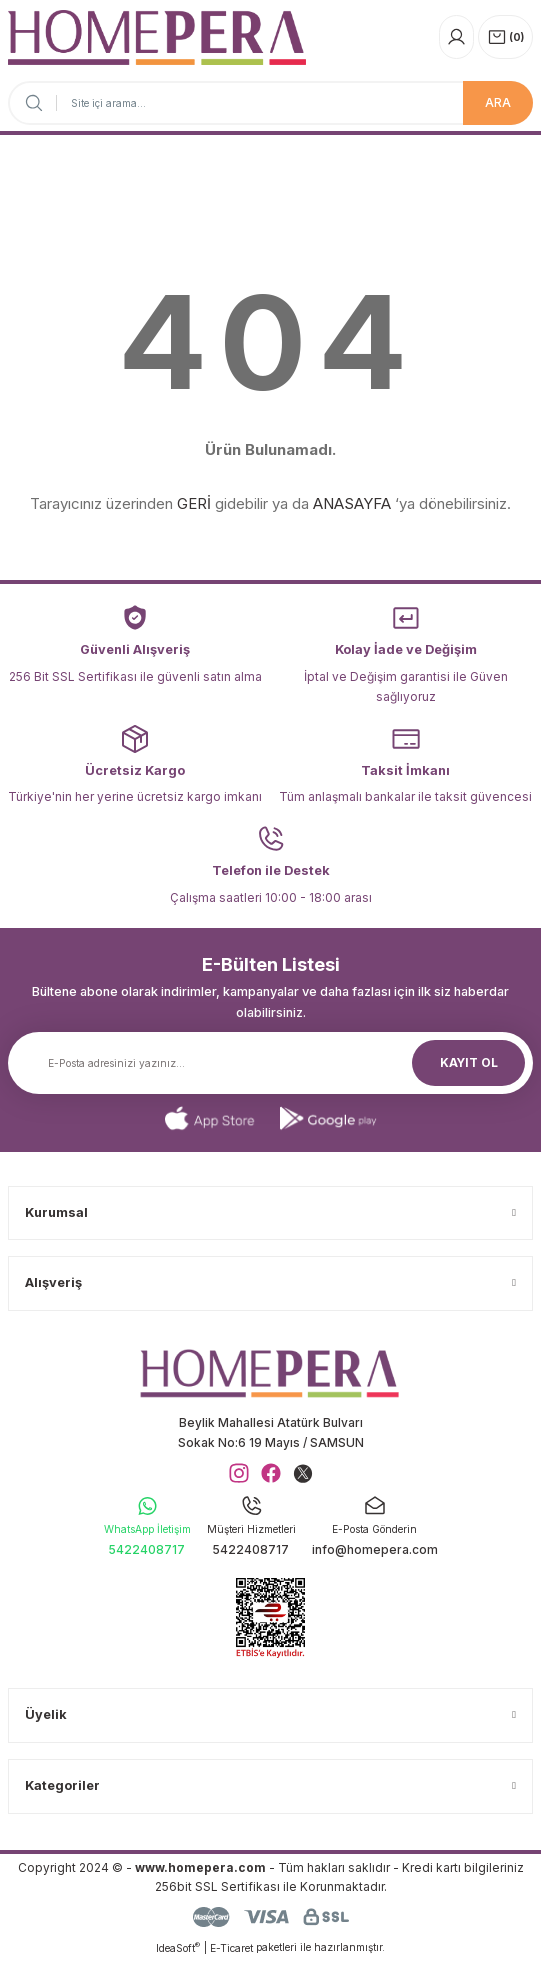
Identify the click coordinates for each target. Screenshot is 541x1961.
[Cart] (505, 37)
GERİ (194, 503)
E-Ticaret (231, 1948)
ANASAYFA (352, 503)
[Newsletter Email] (270, 1063)
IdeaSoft (178, 1947)
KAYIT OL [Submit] (469, 1062)
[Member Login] (456, 37)
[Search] (270, 103)
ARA (498, 102)
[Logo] (157, 37)
